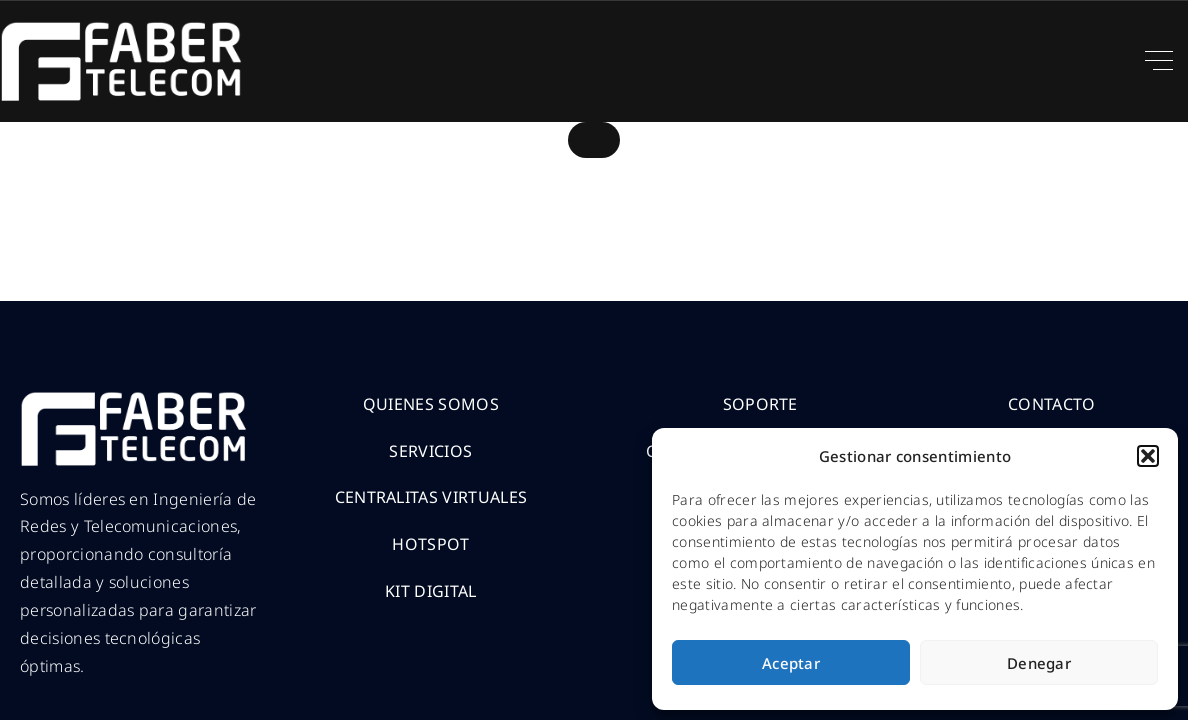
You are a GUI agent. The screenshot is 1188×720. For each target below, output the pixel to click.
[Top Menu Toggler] (1159, 61)
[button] (1148, 456)
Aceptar (791, 663)
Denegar (1039, 663)
